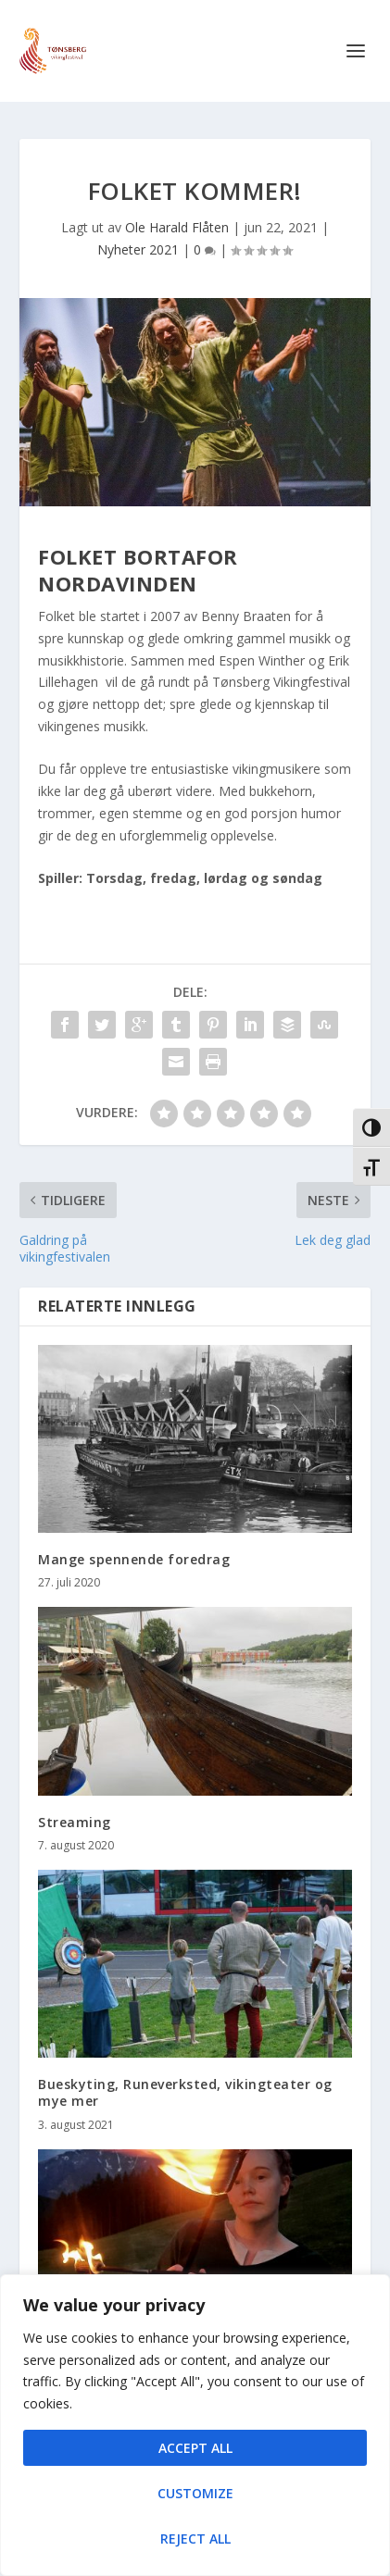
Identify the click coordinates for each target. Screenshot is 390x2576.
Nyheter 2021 (138, 249)
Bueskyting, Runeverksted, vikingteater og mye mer (185, 2092)
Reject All (195, 2538)
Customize (195, 2493)
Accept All (195, 2448)
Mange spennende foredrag (134, 1559)
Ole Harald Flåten (177, 227)
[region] (195, 2425)
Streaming (74, 1822)
